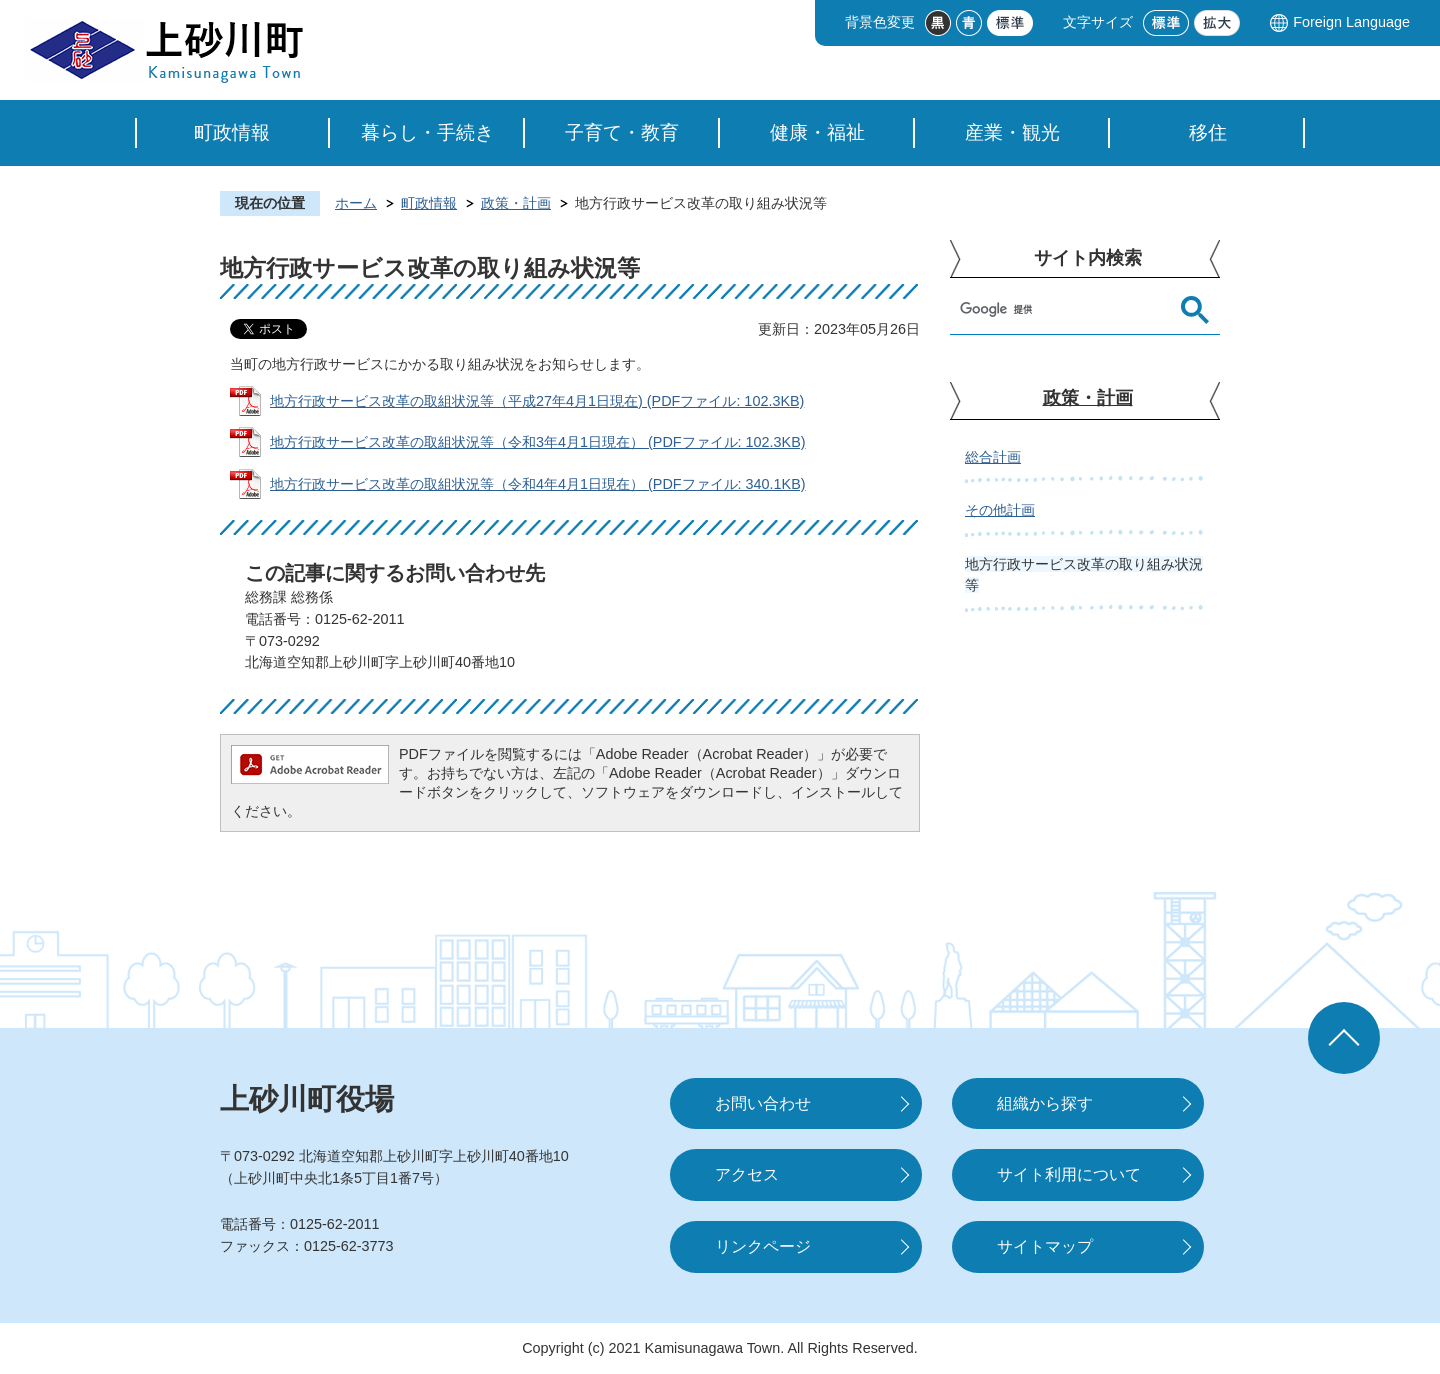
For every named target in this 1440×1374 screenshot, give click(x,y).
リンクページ (763, 1246)
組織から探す (1045, 1103)
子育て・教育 (622, 132)
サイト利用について (1069, 1174)
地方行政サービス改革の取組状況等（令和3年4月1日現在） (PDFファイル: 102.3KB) (538, 442)
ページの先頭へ (1344, 1038)
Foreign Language (1351, 22)
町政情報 (232, 132)
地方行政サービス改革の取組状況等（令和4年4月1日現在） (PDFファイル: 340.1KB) (538, 484)
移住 (1208, 132)
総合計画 (993, 457)
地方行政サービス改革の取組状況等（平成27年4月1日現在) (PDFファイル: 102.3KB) (537, 401)
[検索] (1065, 310)
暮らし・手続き (427, 132)
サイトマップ (1045, 1246)
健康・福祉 (817, 132)
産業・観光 (1012, 132)
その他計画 (1000, 510)
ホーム (356, 203)
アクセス (747, 1174)
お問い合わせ (763, 1103)
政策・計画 (516, 203)
